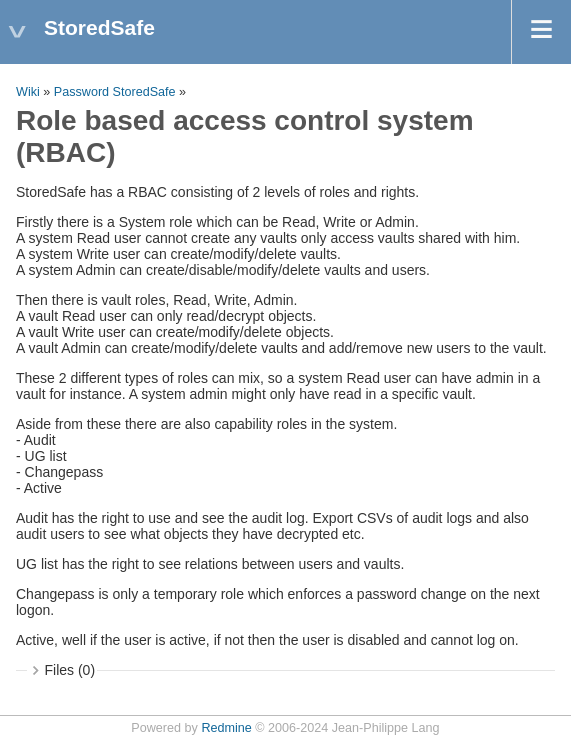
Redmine (226, 728)
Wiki (28, 92)
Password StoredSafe (115, 92)
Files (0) (70, 670)
